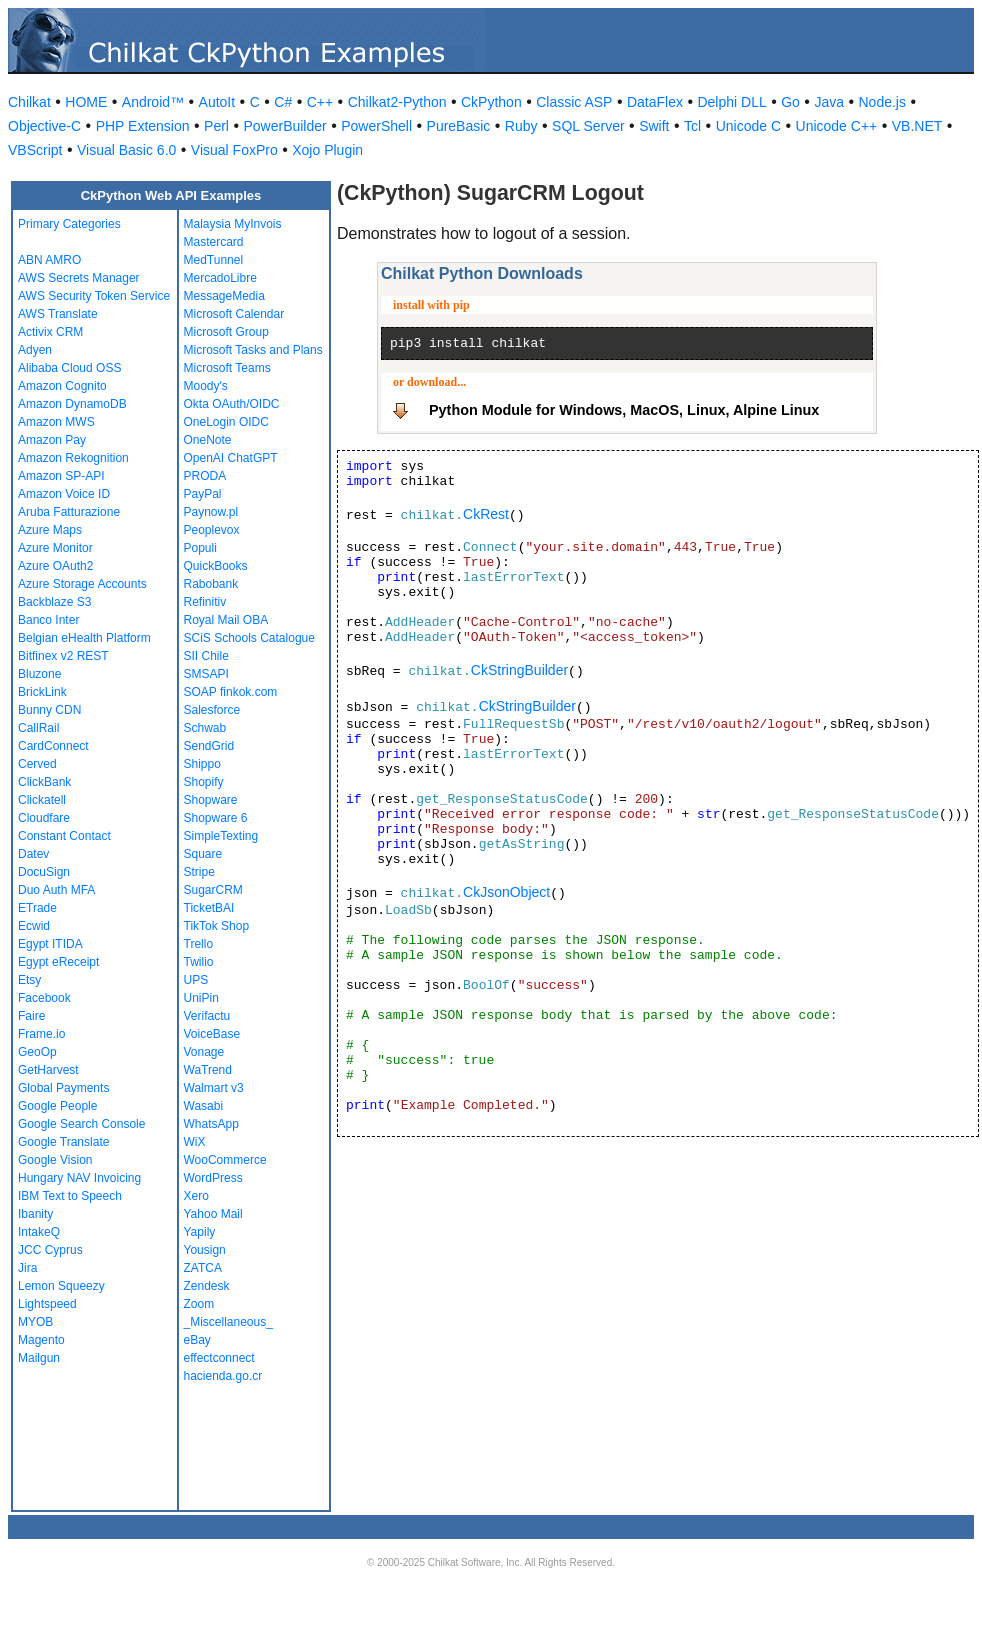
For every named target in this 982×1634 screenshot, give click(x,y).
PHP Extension (143, 126)
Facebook (44, 998)
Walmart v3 (214, 1088)
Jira (27, 1268)
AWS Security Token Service (94, 296)
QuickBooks (216, 566)
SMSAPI (206, 674)
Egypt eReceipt (58, 962)
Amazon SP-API (61, 476)
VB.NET (917, 126)
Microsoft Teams (227, 368)
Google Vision (55, 1160)
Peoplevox (212, 530)
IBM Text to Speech (70, 1196)
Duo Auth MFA (56, 890)
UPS (196, 980)
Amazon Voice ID (64, 494)
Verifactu (207, 1016)
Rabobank (211, 584)
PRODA (205, 476)
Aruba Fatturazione (69, 512)
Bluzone (39, 674)
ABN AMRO (49, 260)
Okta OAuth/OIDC (232, 404)
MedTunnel (214, 260)
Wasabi (204, 1106)
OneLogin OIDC (226, 422)
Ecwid (34, 926)
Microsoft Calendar (234, 314)
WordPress (213, 1178)
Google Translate (63, 1142)
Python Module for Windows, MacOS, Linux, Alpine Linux (624, 410)
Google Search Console (81, 1124)
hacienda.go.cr (223, 1376)
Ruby (521, 126)
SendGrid (209, 746)
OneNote (208, 440)
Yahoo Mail (213, 1214)
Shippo (202, 764)
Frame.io (41, 1034)
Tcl (692, 126)
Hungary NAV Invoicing (79, 1178)
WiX (195, 1142)
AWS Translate (58, 314)
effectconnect (219, 1358)
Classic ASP (574, 102)
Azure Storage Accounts (82, 584)
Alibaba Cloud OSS (69, 368)
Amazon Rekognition (73, 458)
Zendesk (207, 1286)
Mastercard (214, 242)
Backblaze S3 (54, 602)
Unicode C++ (837, 126)
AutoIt (217, 102)
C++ (320, 102)
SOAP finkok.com (231, 692)
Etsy (29, 980)
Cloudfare (44, 818)
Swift (654, 126)
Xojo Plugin (327, 150)
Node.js (882, 102)
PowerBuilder (284, 126)
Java (829, 102)
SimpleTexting (221, 836)
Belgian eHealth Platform (84, 638)
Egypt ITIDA (50, 944)
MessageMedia (224, 296)
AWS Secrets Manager (79, 278)
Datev (33, 854)
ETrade (37, 908)
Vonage (204, 1052)
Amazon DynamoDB (72, 404)
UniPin (201, 998)
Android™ (153, 102)
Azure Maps (50, 530)
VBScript (35, 150)
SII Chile (206, 656)
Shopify (204, 782)
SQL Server (588, 126)
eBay (197, 1340)
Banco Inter (48, 620)
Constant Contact (64, 836)
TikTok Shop (217, 926)
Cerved (37, 764)
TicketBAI (209, 908)
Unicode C (748, 126)
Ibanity (35, 1214)
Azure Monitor (55, 548)
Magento (41, 1340)
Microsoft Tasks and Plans (253, 350)
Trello (199, 944)
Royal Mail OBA (226, 620)
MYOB (35, 1322)
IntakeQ (39, 1232)
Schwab (205, 728)
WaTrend (208, 1070)
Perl (216, 126)
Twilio (199, 962)
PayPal (203, 494)
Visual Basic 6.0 (126, 150)
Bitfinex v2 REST (63, 656)
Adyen (35, 350)
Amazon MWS (56, 422)
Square (203, 854)
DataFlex (655, 102)
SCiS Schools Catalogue (249, 638)
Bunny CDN (49, 710)
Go (790, 102)
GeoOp (37, 1052)
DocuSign (44, 872)
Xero (196, 1196)
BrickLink (42, 692)
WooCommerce (225, 1160)
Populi (200, 548)
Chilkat (29, 102)
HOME (86, 102)
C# (283, 102)
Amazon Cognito (62, 386)
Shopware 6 (216, 818)
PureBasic (459, 126)
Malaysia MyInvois (233, 224)
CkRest (486, 514)
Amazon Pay (52, 440)
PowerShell (376, 126)
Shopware (211, 800)
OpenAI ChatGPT (231, 458)
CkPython (491, 102)
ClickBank (44, 782)
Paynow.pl (211, 512)
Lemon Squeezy (61, 1286)
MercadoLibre (220, 278)
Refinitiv (205, 602)
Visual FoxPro (234, 150)
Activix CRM (50, 332)
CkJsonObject (506, 892)
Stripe (199, 872)
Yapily (200, 1232)
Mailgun (39, 1358)
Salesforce (212, 710)
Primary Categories (69, 224)
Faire (31, 1016)
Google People (57, 1106)
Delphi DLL (731, 102)
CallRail (38, 728)
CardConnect (53, 746)
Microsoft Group (226, 332)
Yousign (205, 1250)
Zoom (199, 1304)
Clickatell (42, 800)
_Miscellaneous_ (228, 1322)
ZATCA (203, 1268)
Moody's (206, 386)
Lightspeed (47, 1304)
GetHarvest (48, 1070)
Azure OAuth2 (55, 566)
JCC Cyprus (50, 1250)
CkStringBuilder (519, 670)
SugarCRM (213, 890)
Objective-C (44, 126)
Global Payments (63, 1088)
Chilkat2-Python (397, 102)
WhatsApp (211, 1124)
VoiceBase (212, 1034)
